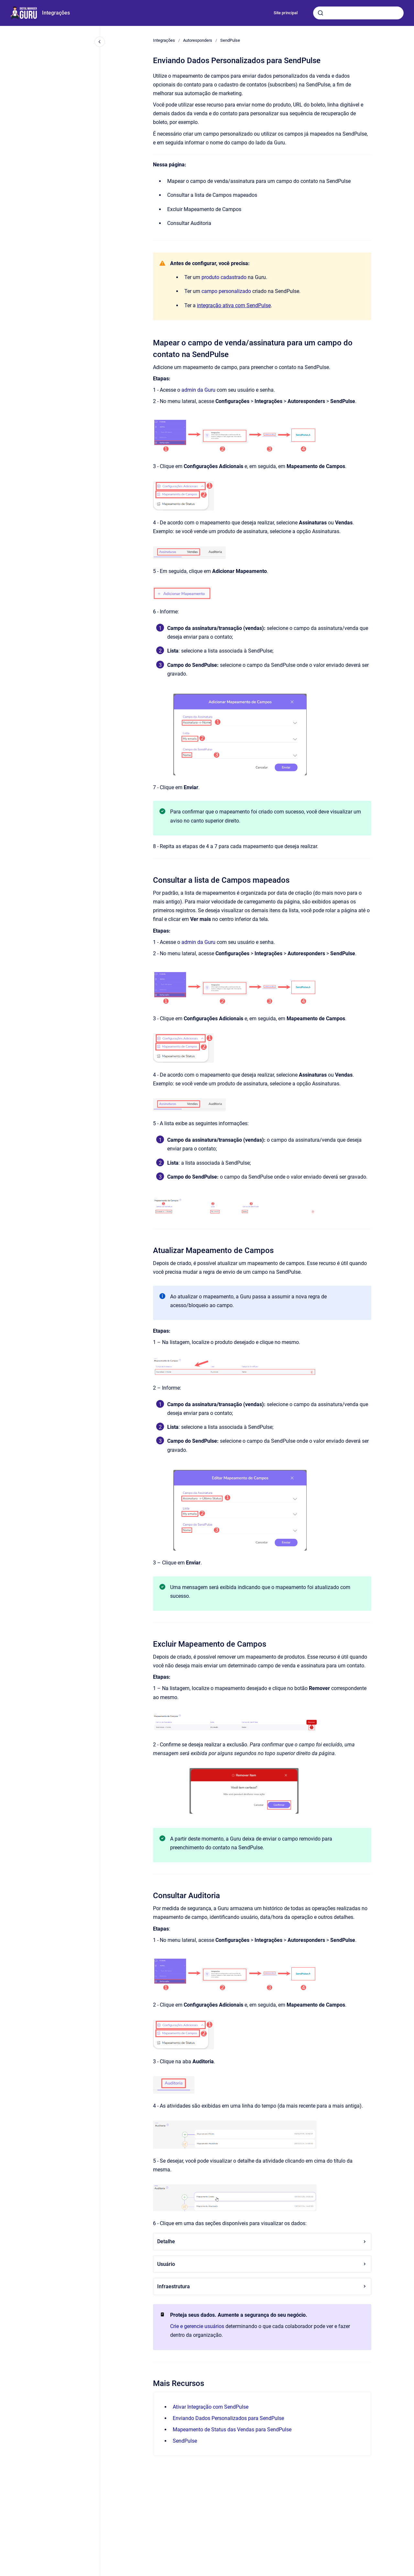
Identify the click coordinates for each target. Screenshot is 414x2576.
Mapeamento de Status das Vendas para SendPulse (232, 2429)
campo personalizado (226, 291)
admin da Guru (198, 390)
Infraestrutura (262, 2286)
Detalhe (262, 2241)
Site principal (286, 12)
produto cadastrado (224, 277)
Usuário (262, 2264)
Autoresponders (197, 40)
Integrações (56, 13)
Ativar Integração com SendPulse (210, 2407)
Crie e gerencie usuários (197, 2326)
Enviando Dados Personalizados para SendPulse (228, 2418)
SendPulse (230, 40)
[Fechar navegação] (99, 42)
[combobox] (358, 13)
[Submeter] (320, 13)
